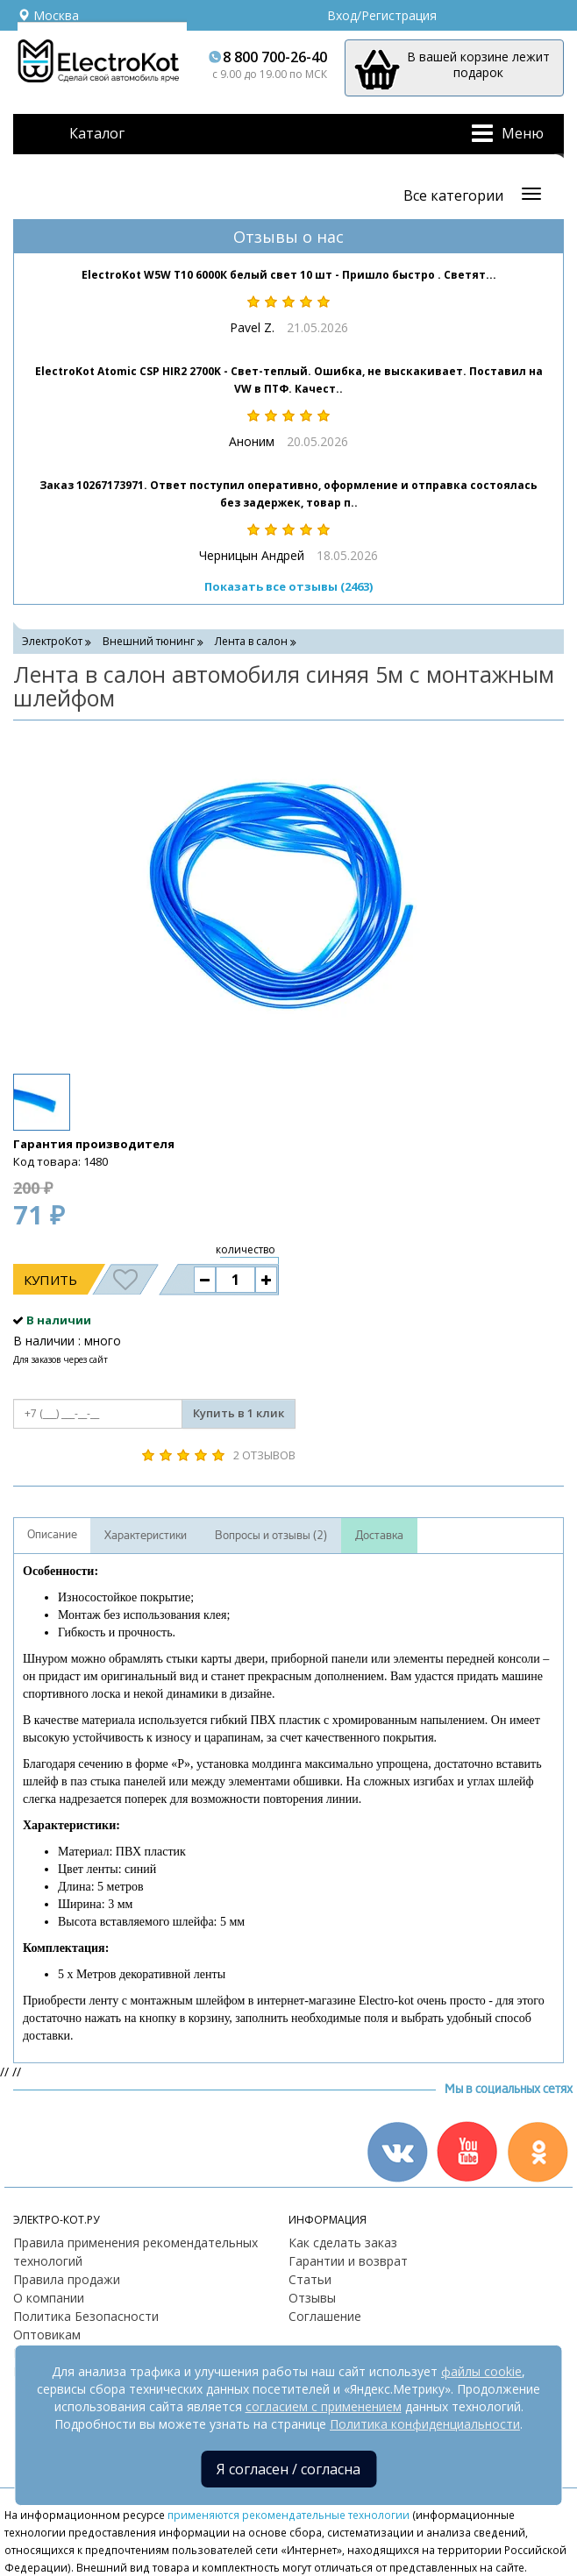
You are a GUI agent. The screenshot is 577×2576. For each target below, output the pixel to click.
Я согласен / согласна (288, 2469)
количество (245, 1249)
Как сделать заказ (342, 2242)
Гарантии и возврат (348, 2261)
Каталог (97, 133)
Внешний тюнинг (149, 641)
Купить (50, 1279)
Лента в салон (251, 641)
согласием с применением (324, 2406)
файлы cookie (481, 2371)
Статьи (309, 2279)
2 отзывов (264, 1455)
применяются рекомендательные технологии (288, 2515)
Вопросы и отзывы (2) (271, 1536)
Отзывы (312, 2297)
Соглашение (324, 2316)
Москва (48, 15)
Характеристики (145, 1536)
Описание (52, 1535)
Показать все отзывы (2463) (288, 586)
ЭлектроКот (52, 641)
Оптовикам (47, 2334)
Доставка (379, 1536)
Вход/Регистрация (382, 15)
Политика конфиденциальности (425, 2424)
